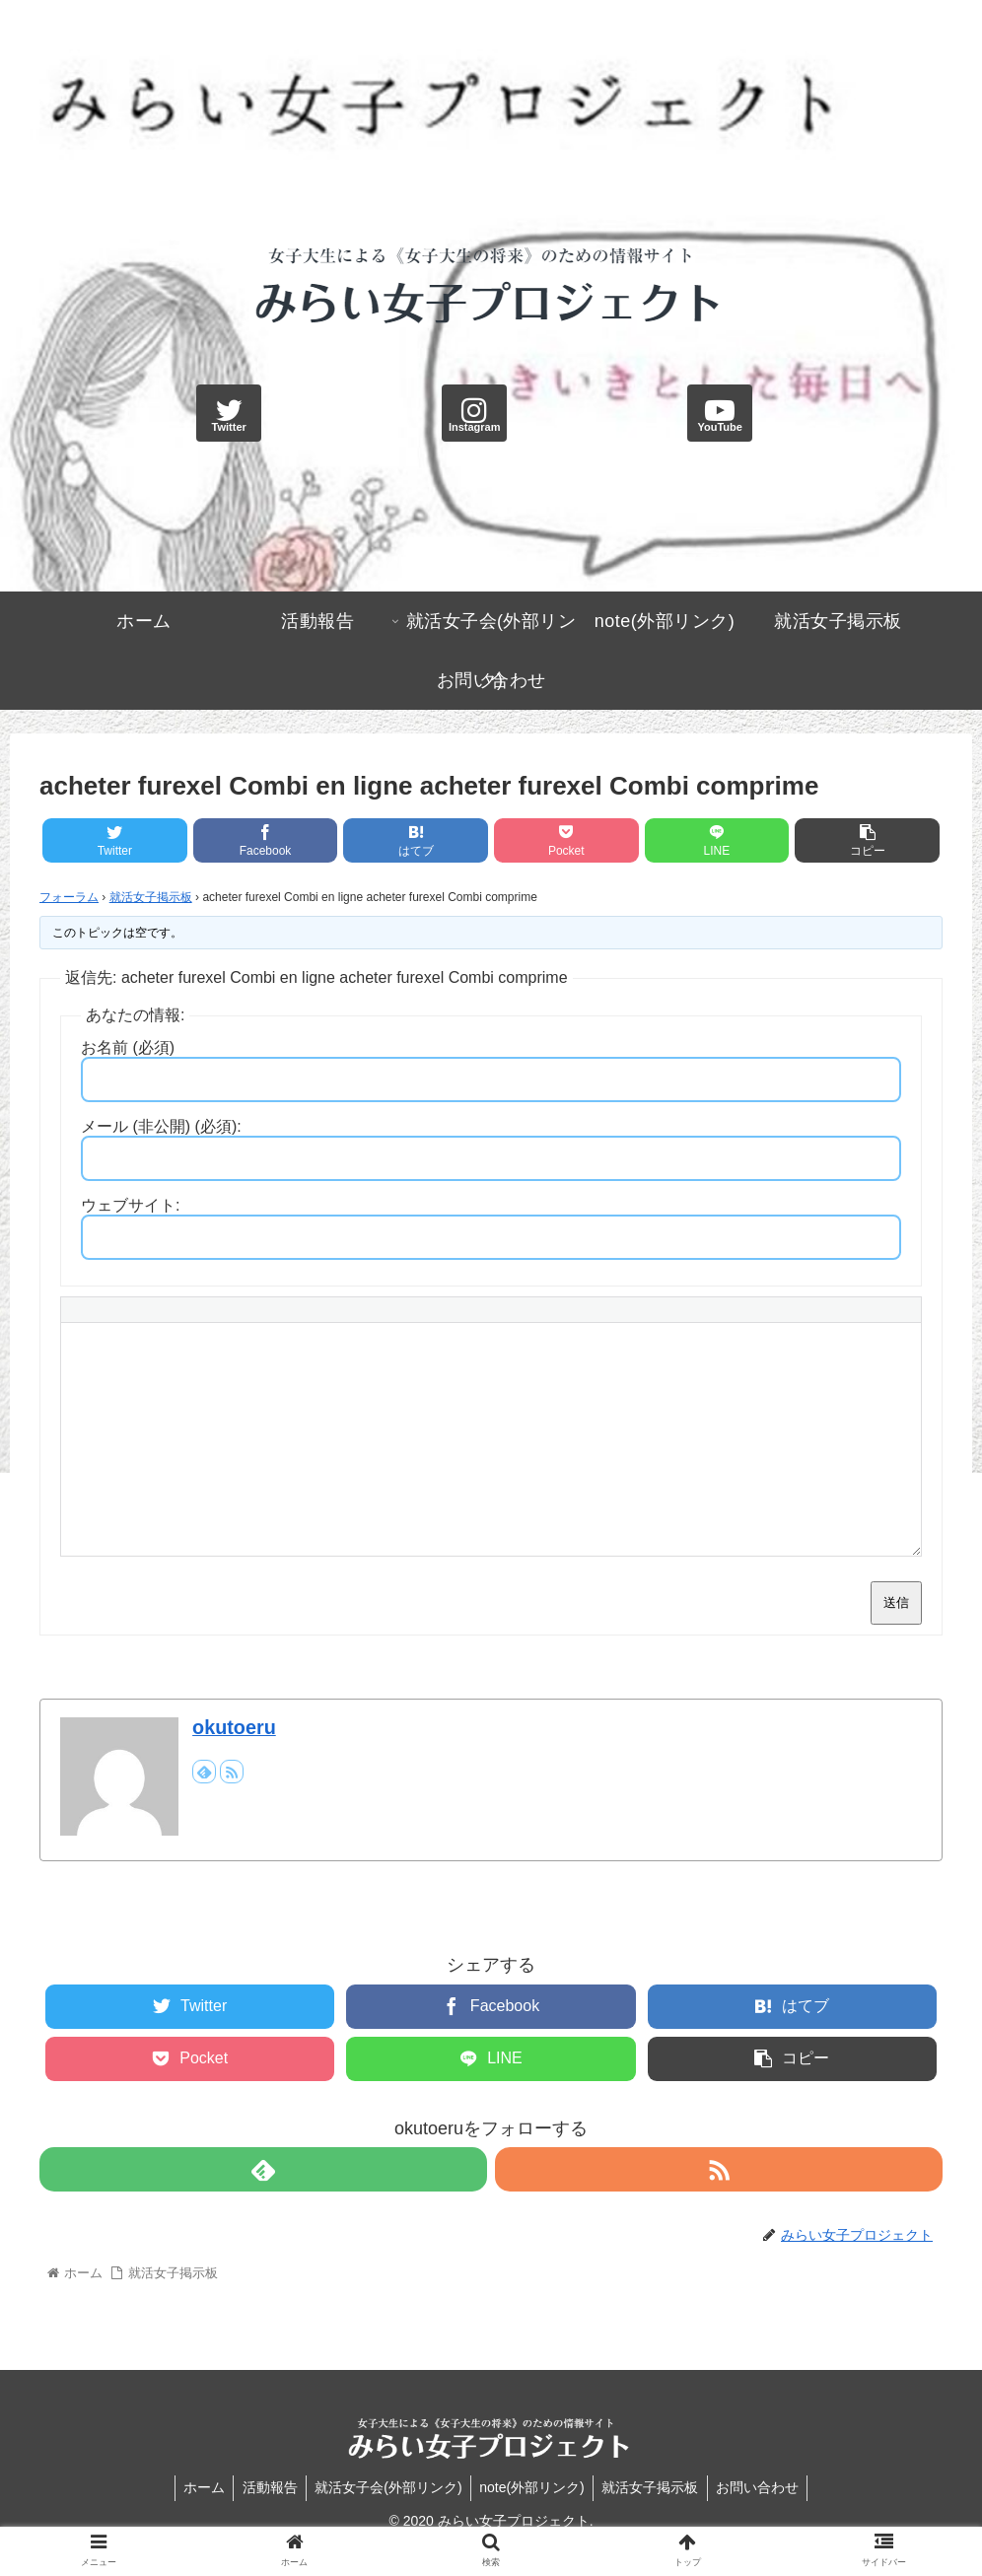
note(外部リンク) (534, 2487)
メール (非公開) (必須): (161, 1126)
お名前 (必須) (128, 1047)
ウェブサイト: (130, 1205)
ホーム (196, 2487)
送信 (896, 1602)
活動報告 (265, 2487)
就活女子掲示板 (150, 897)
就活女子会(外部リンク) (387, 2487)
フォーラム (69, 897)
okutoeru (234, 1727)
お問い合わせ (765, 2487)
